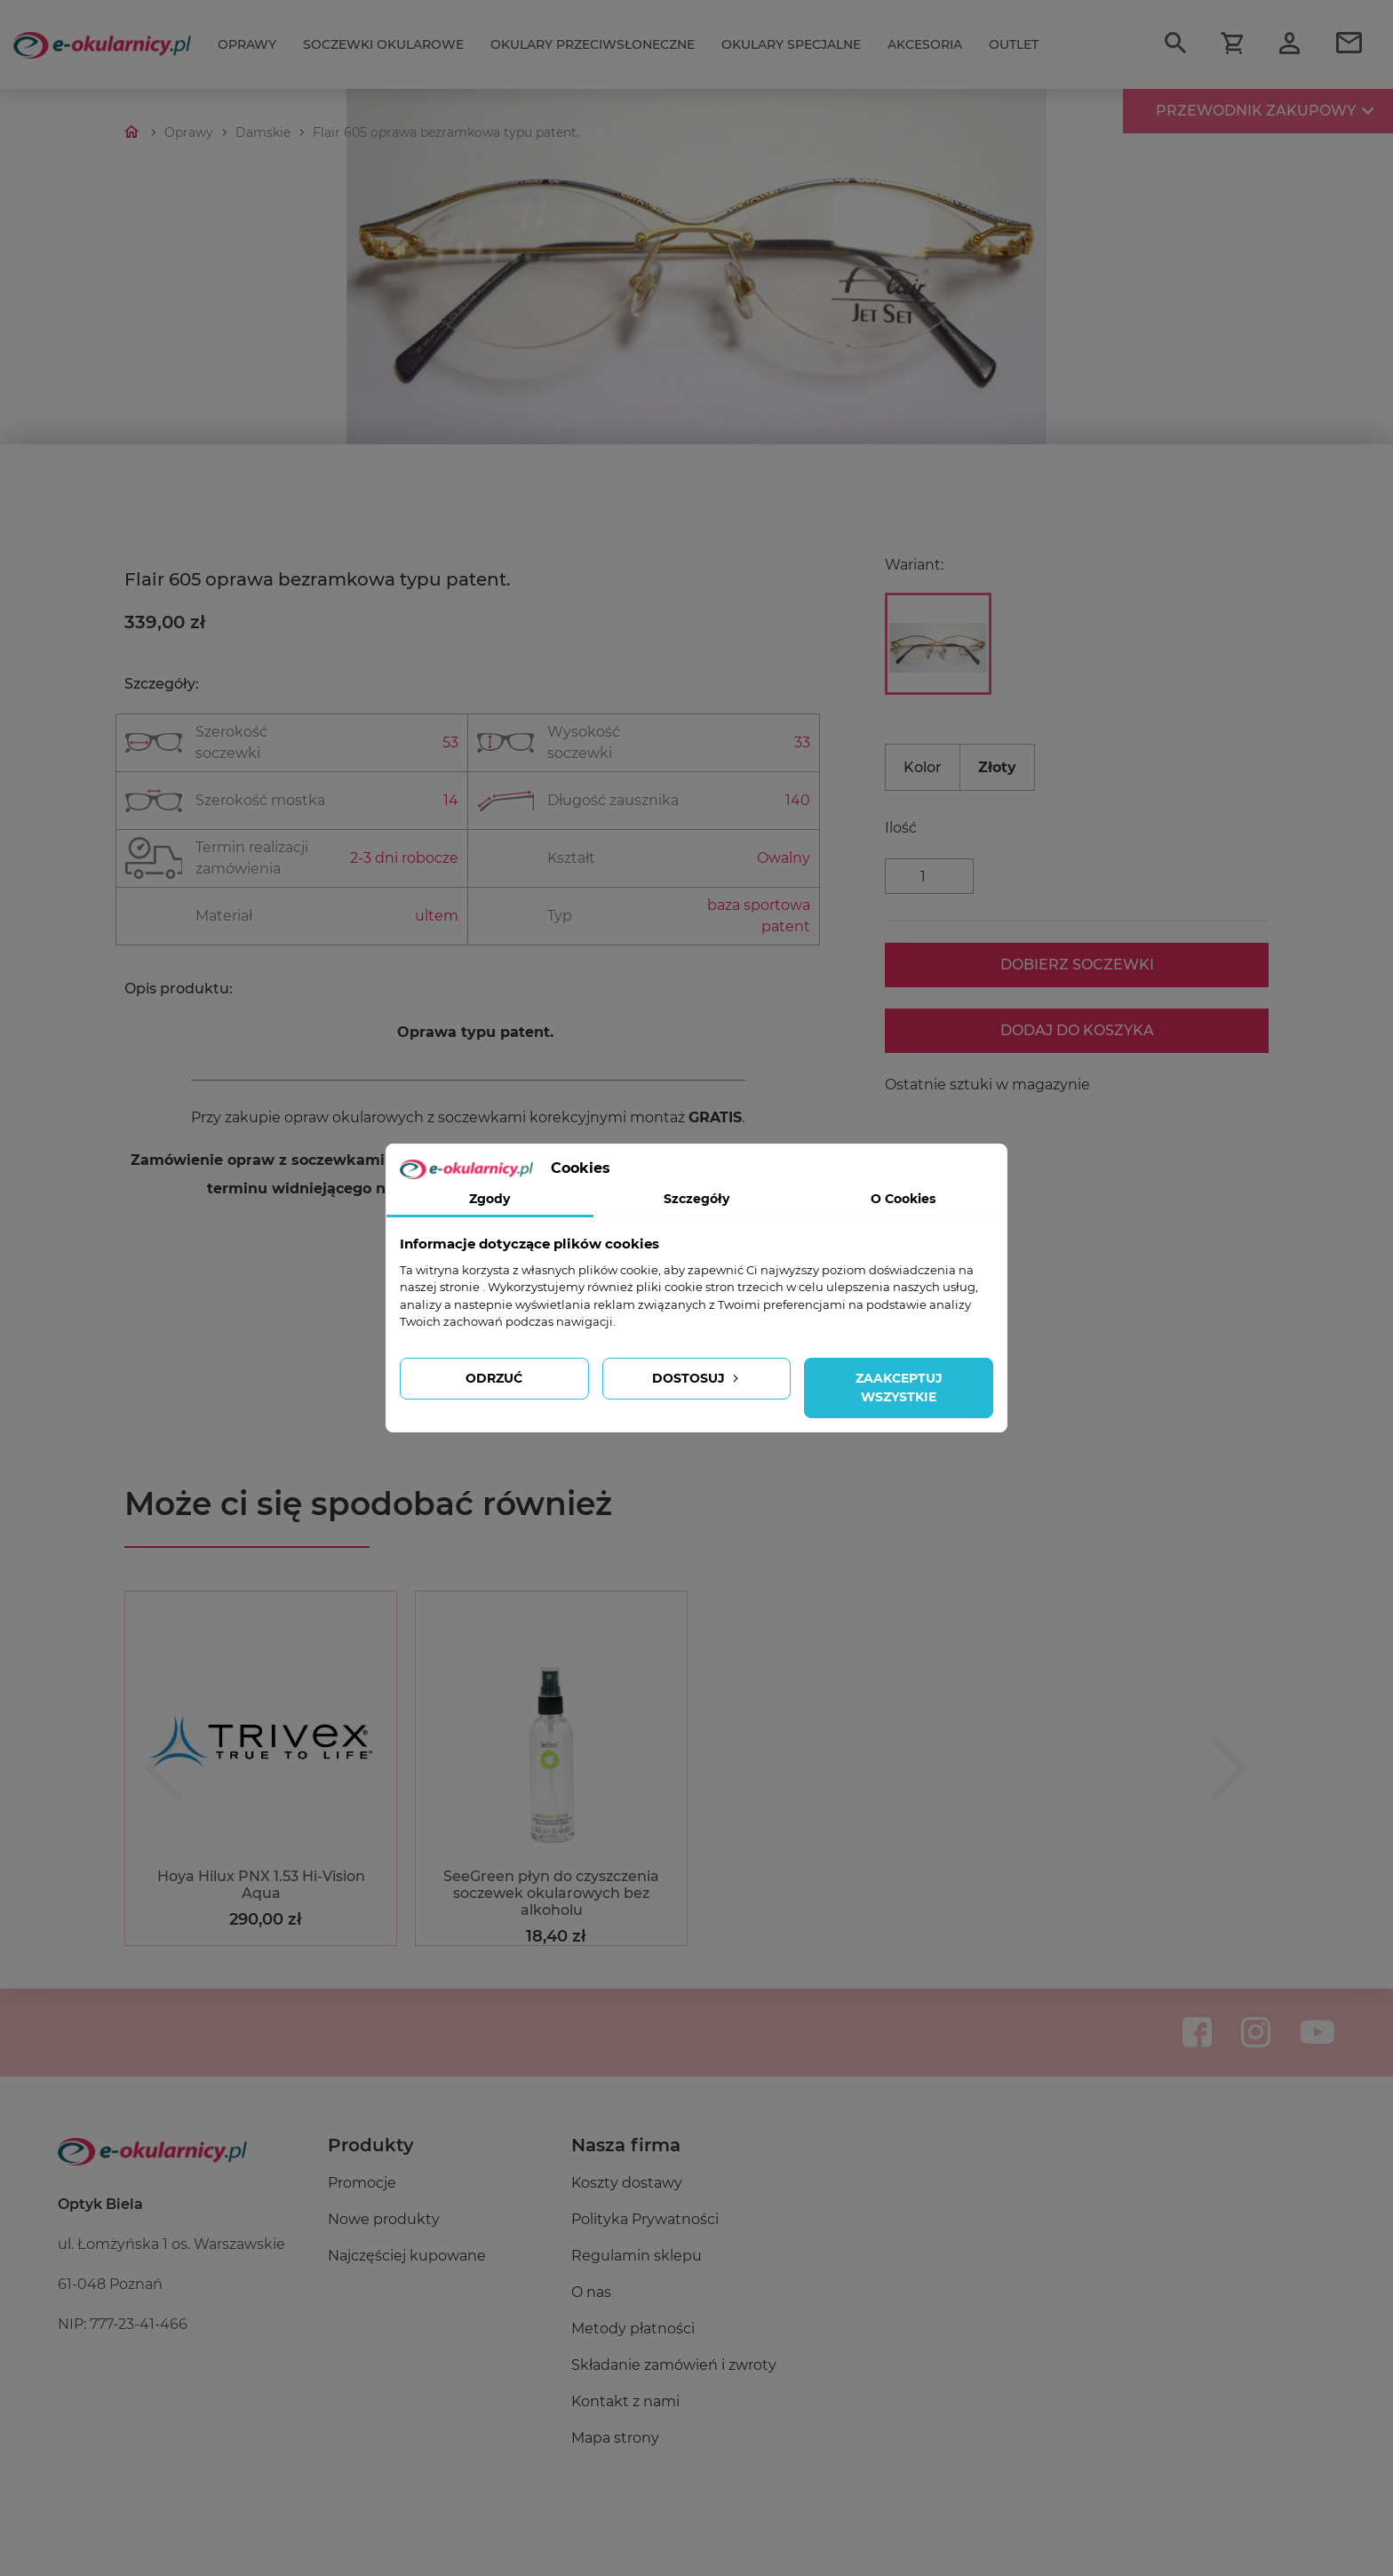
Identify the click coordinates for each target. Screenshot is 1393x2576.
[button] (164, 1768)
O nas (591, 2292)
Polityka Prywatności (645, 2219)
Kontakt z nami (625, 2401)
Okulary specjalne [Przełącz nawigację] (791, 44)
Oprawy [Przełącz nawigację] (247, 44)
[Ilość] (929, 876)
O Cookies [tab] (903, 1199)
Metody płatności (633, 2328)
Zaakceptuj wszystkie (899, 1387)
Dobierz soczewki (1077, 964)
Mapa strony (615, 2437)
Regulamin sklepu (636, 2255)
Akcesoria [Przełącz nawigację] (925, 44)
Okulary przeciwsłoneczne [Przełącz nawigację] (592, 44)
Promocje (362, 2182)
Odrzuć (494, 1378)
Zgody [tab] (489, 1199)
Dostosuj (697, 1378)
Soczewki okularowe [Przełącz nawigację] (383, 44)
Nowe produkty (384, 2219)
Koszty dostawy (626, 2182)
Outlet (1014, 44)
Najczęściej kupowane (407, 2255)
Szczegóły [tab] (696, 1199)
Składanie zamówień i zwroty (673, 2365)
